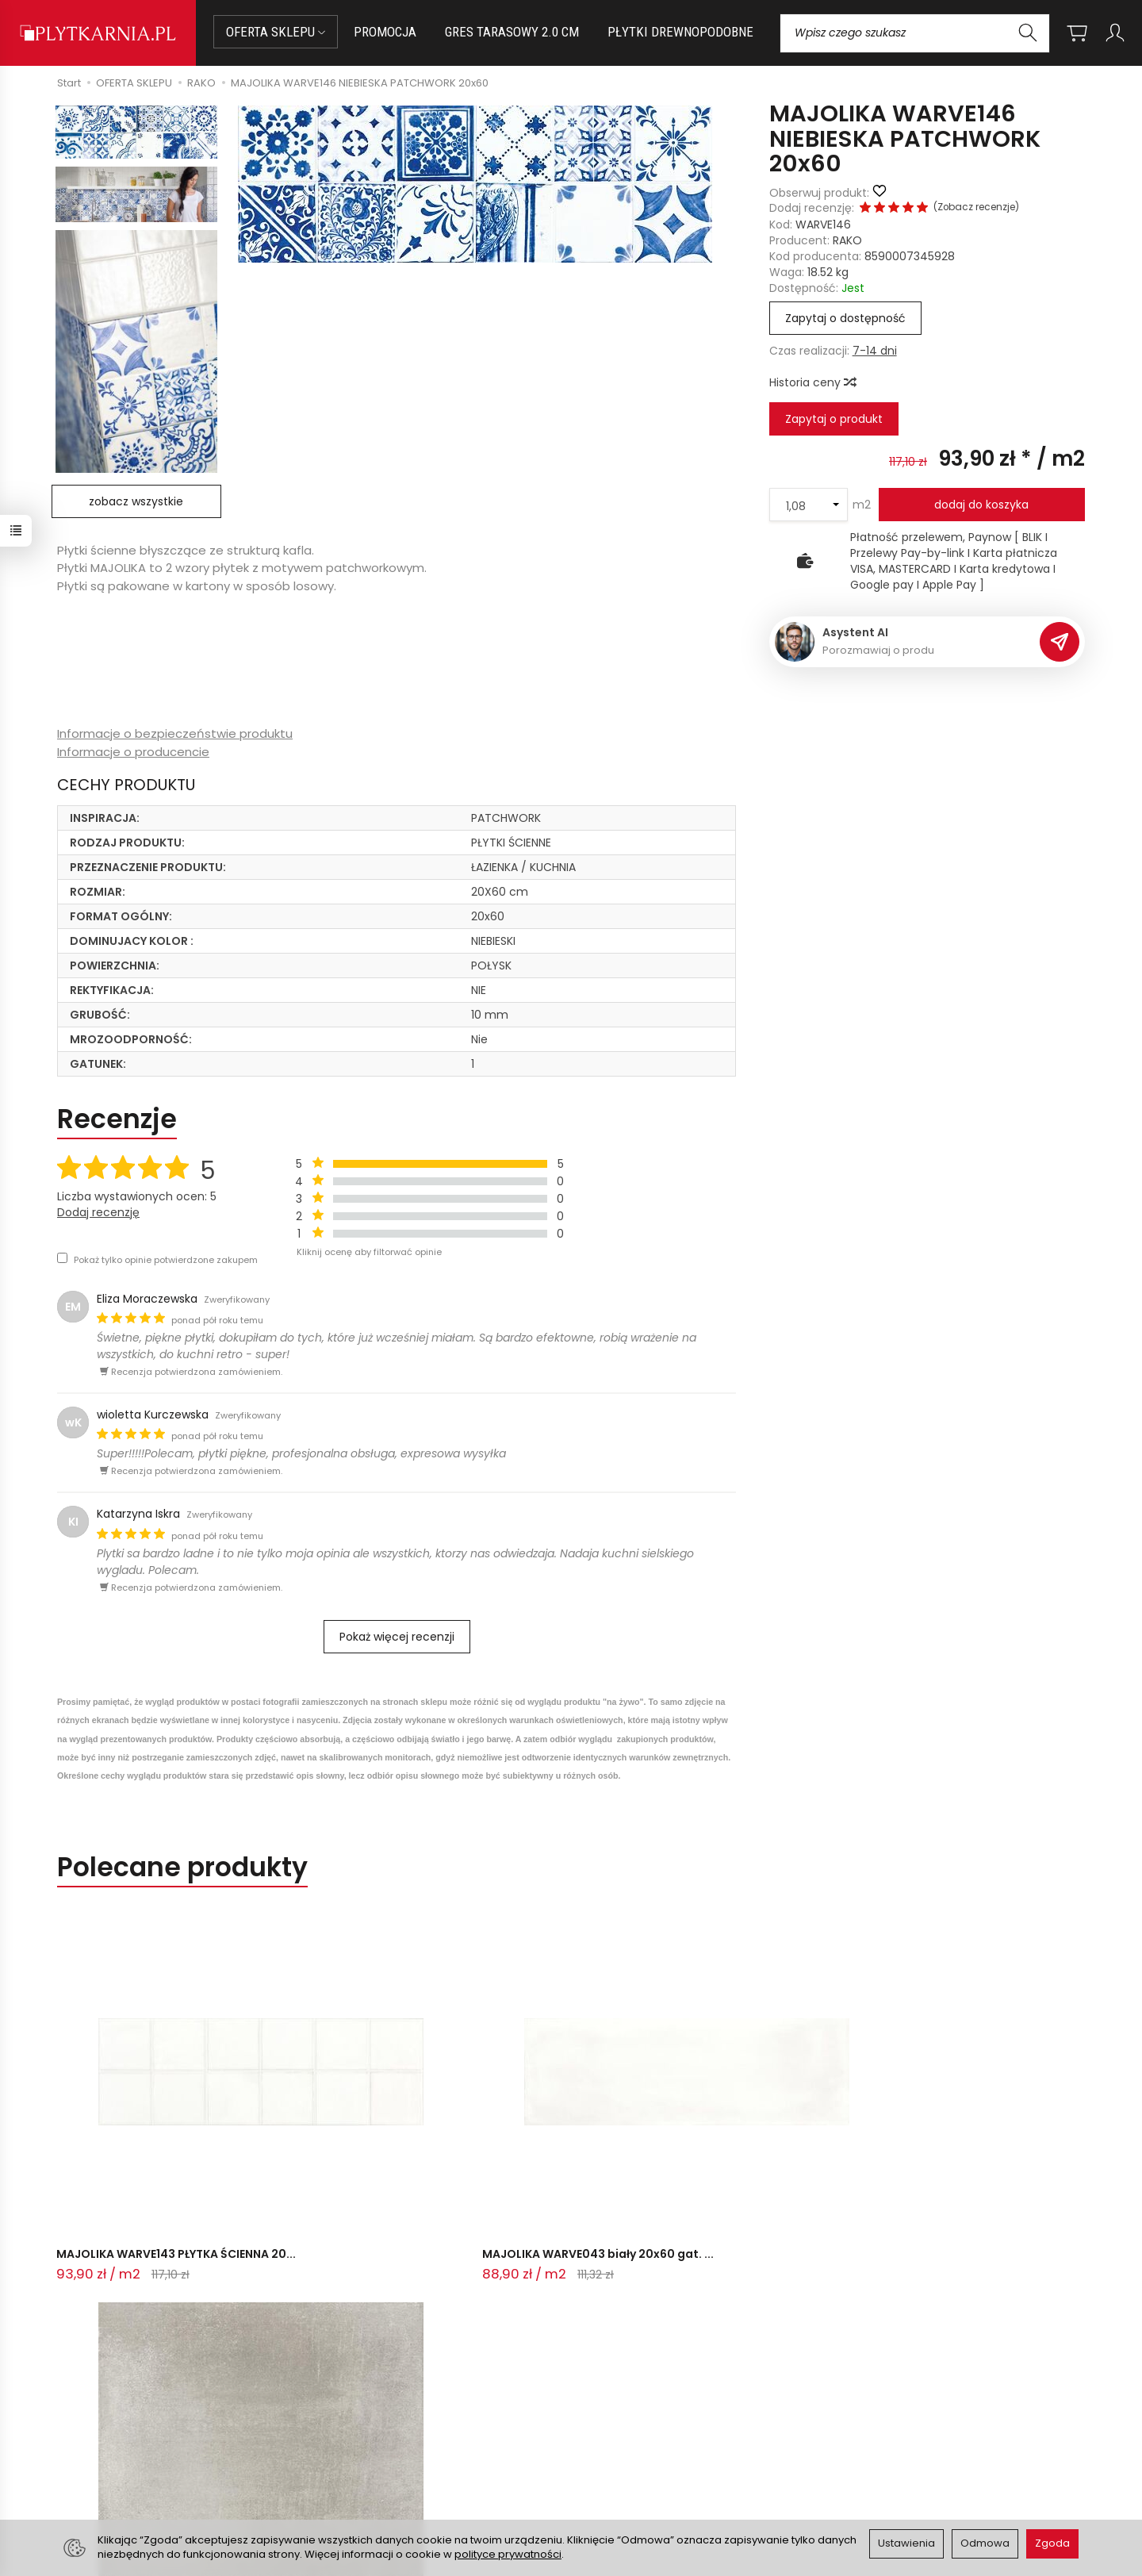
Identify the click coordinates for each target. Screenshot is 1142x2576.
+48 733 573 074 (113, 2459)
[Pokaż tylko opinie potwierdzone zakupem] (62, 1258)
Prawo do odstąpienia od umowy (410, 2442)
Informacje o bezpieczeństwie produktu (175, 733)
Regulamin (610, 2422)
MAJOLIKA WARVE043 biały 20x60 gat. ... (343, 2128)
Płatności (345, 2422)
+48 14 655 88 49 (113, 2439)
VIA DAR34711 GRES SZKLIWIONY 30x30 (564, 2128)
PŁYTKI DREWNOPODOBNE (680, 32)
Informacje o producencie (133, 751)
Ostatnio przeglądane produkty (265, 2196)
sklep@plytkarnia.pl (119, 2420)
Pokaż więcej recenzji (396, 1637)
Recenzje (117, 1119)
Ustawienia (906, 2543)
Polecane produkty (182, 1867)
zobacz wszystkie (136, 501)
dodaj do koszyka (981, 505)
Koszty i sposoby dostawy (390, 2462)
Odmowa (985, 2543)
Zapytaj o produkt (834, 419)
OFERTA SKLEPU (275, 32)
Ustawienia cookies (372, 2481)
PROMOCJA (385, 32)
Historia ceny (812, 382)
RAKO (847, 240)
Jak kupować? (358, 2402)
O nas (597, 2402)
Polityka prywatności (637, 2442)
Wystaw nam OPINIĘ (635, 2462)
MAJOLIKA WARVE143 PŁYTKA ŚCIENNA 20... (138, 2128)
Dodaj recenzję (98, 1212)
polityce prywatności (507, 2554)
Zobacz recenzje (976, 207)
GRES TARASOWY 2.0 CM (512, 32)
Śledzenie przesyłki (110, 2477)
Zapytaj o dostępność (845, 318)
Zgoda (1052, 2543)
